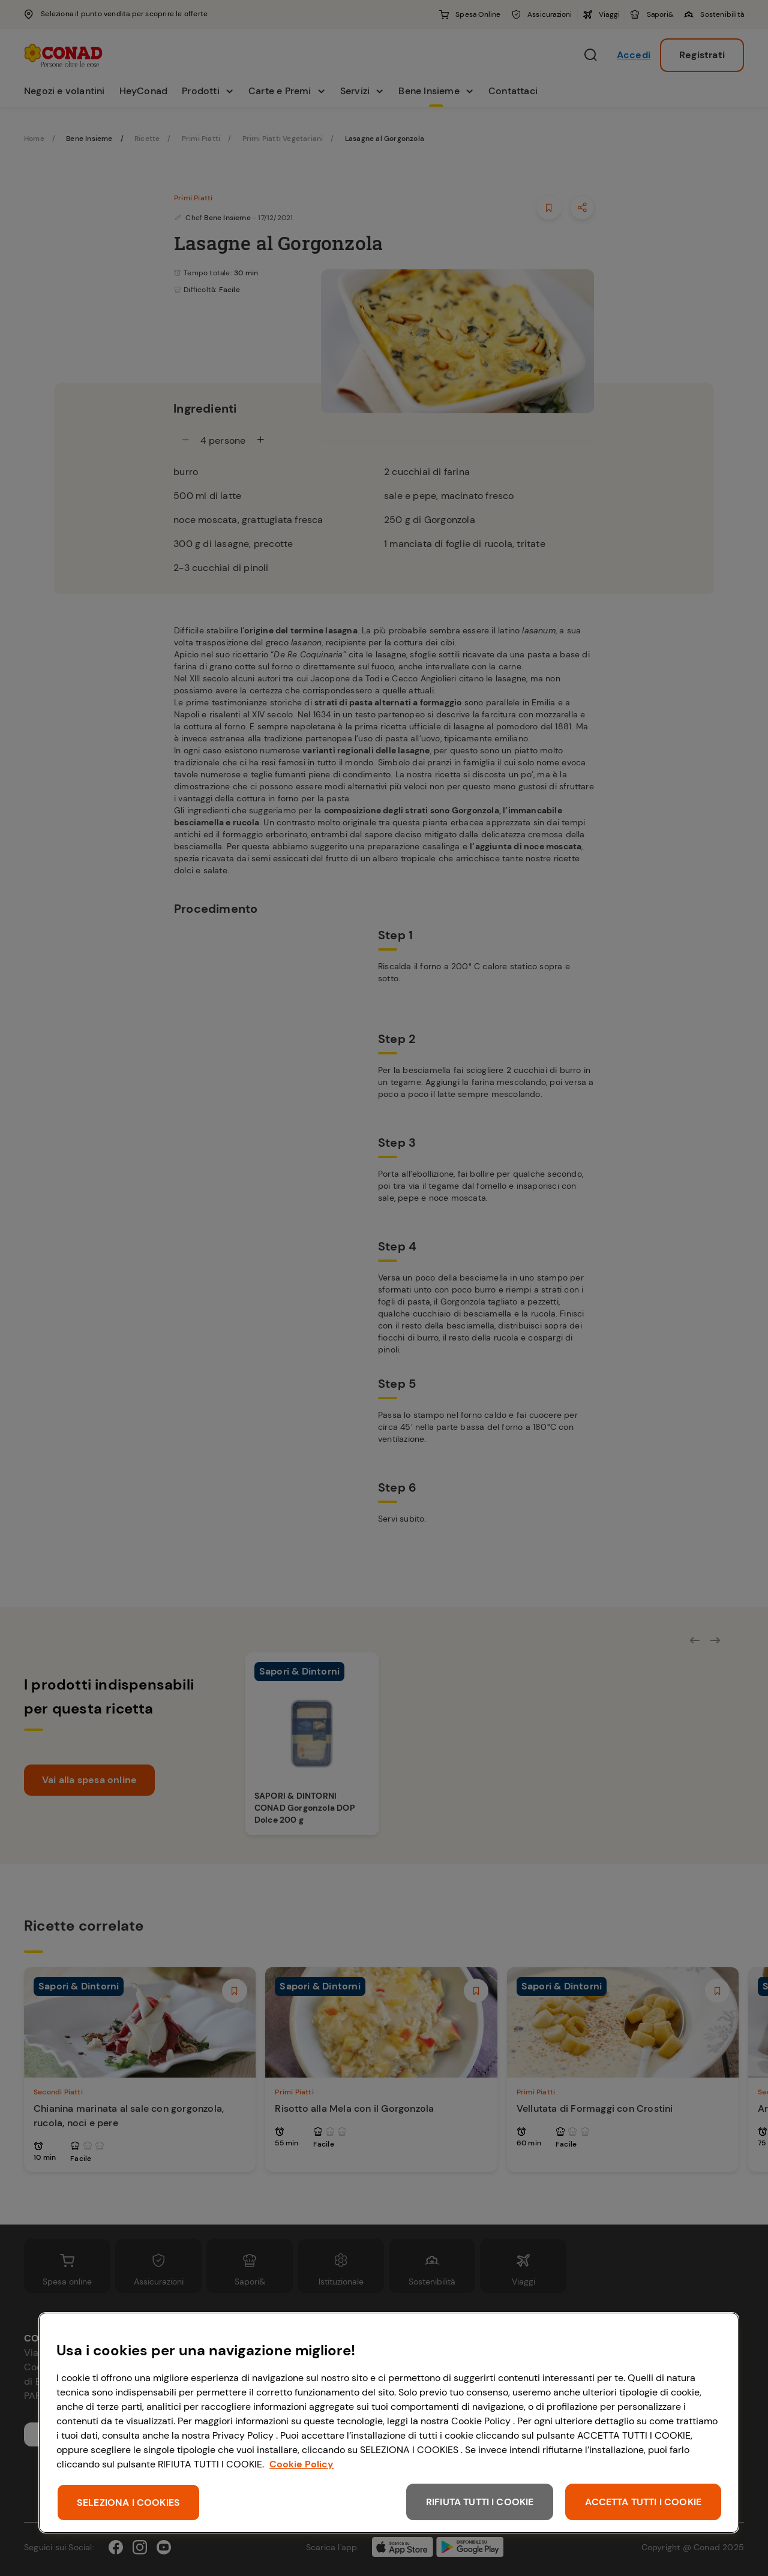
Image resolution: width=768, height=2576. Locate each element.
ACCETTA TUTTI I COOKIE (643, 2502)
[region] (388, 2422)
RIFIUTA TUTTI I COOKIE (480, 2502)
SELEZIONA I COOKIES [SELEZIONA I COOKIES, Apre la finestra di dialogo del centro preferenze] (128, 2502)
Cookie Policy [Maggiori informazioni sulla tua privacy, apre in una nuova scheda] (301, 2464)
